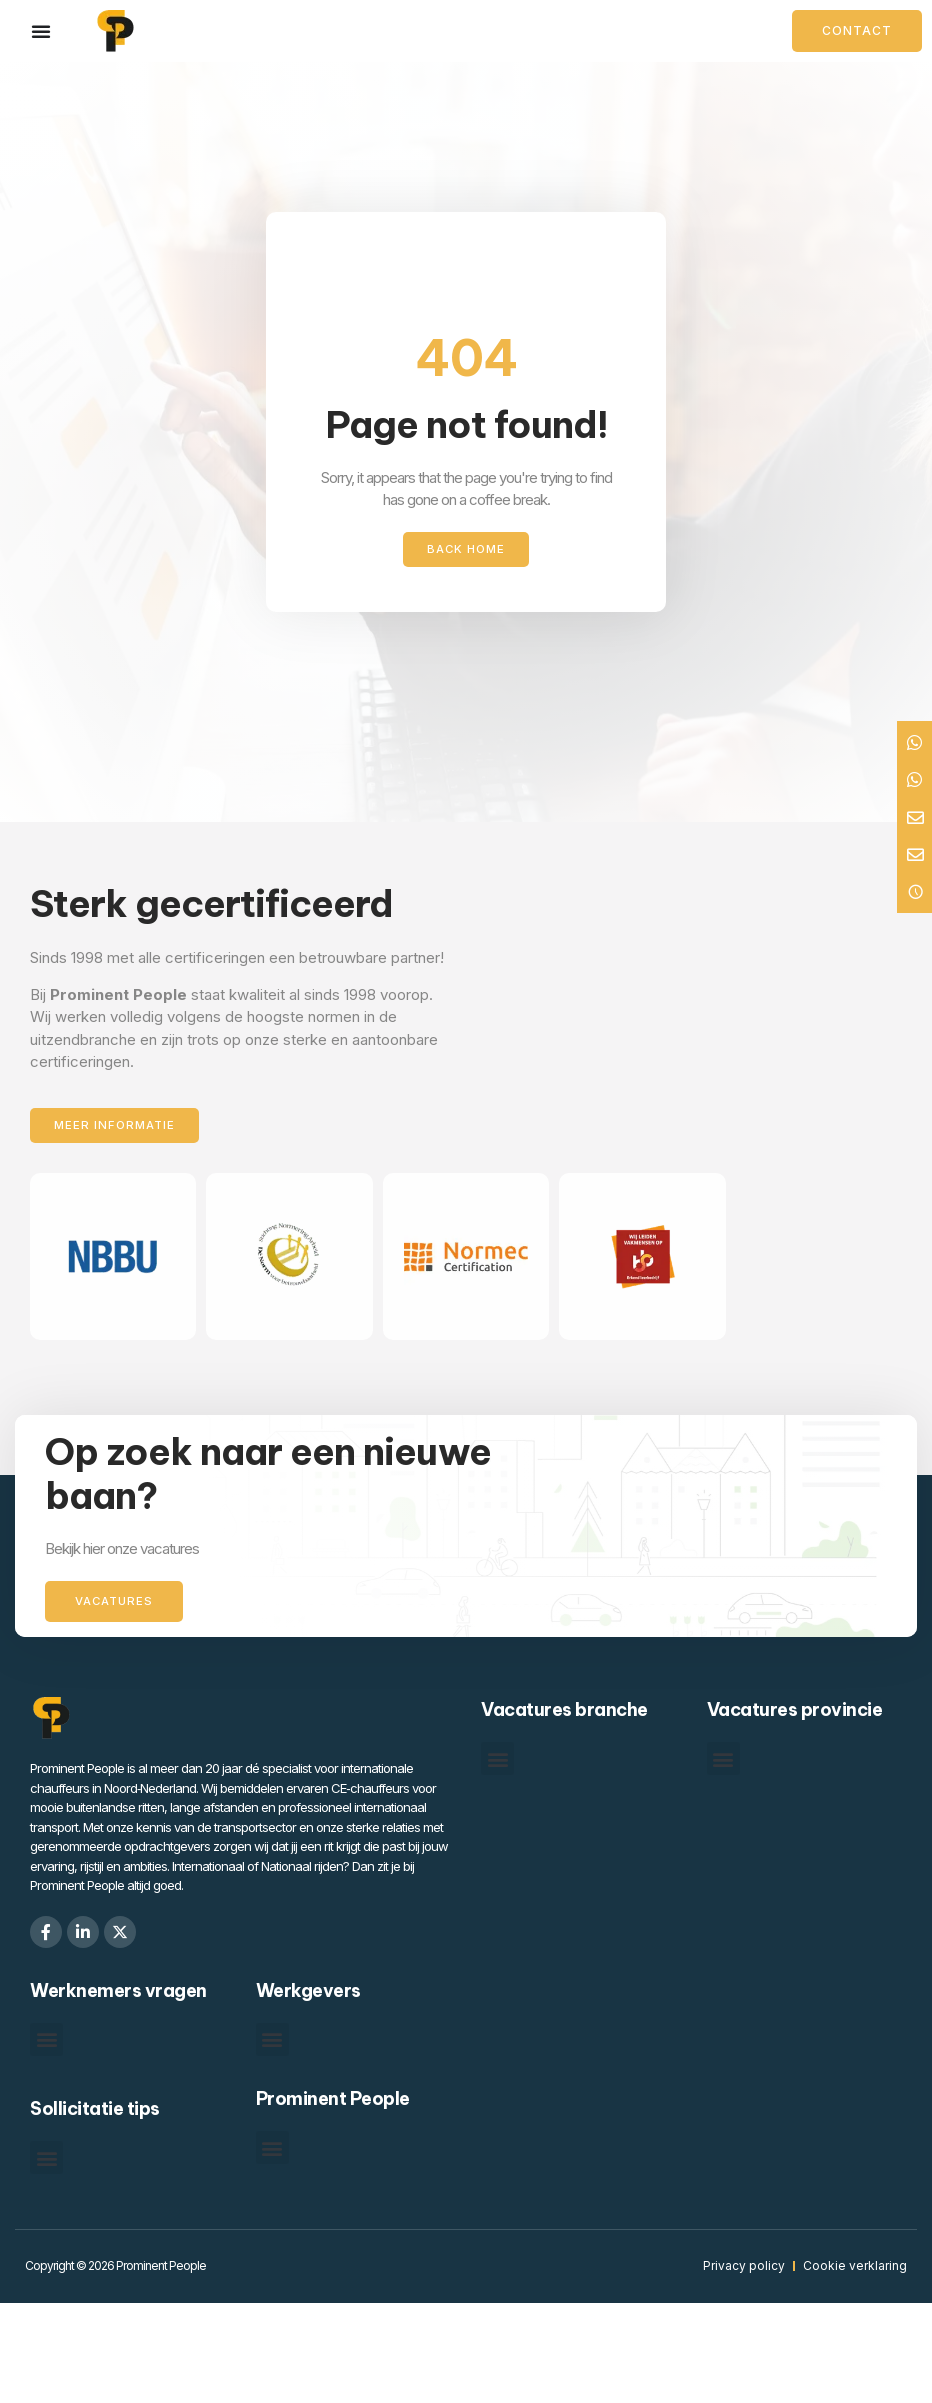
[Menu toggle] (41, 31)
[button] (497, 1760)
